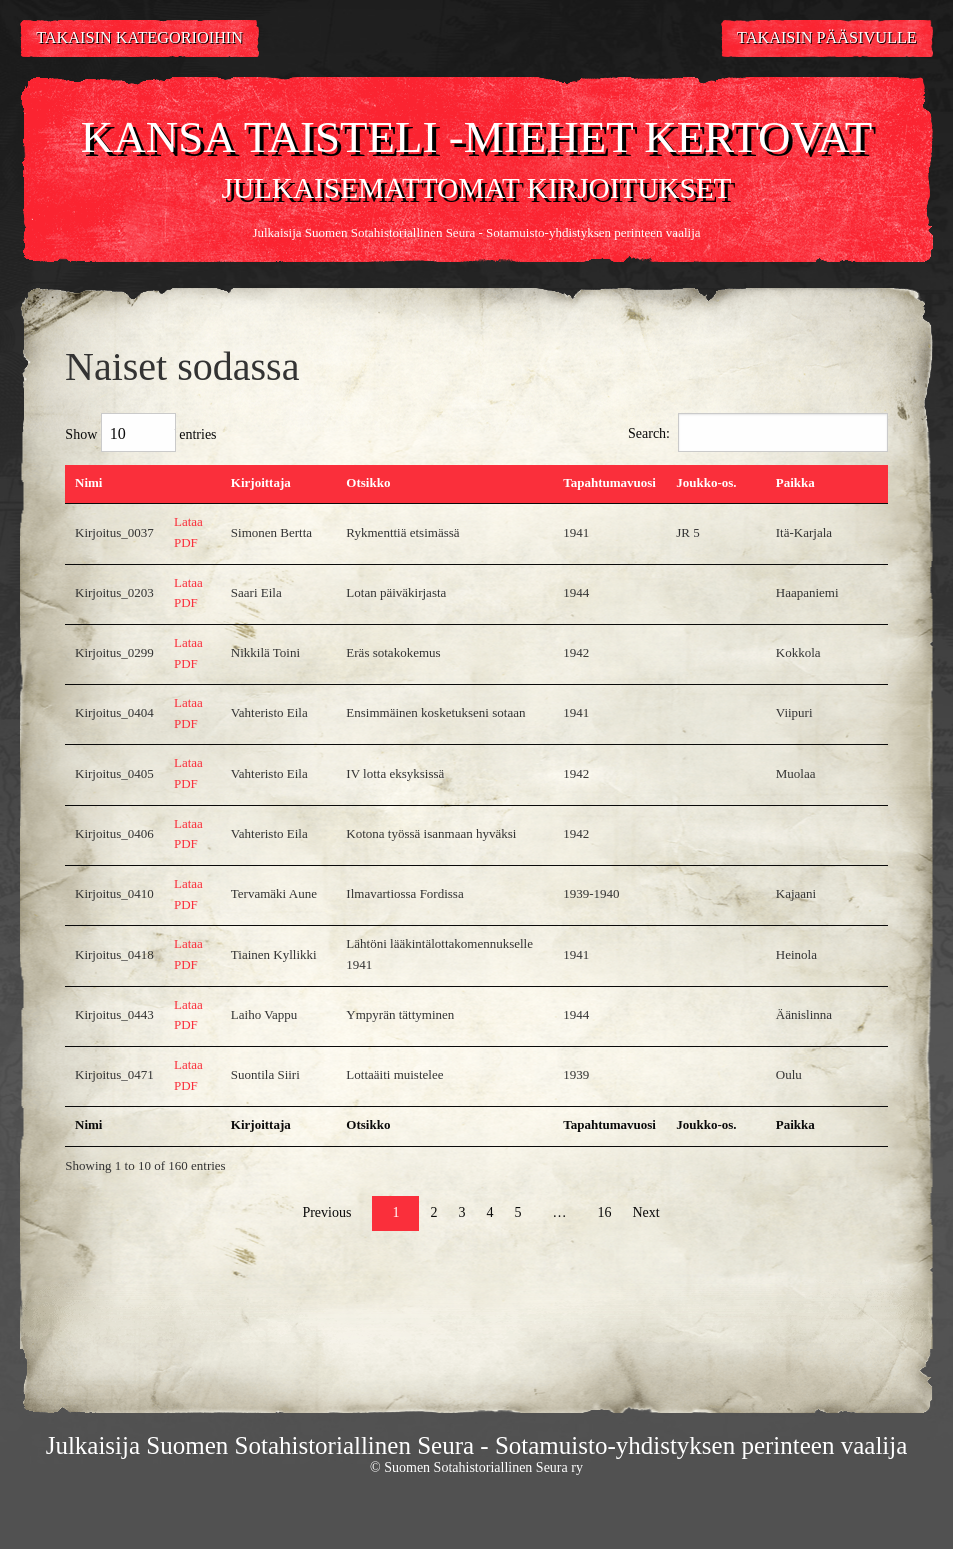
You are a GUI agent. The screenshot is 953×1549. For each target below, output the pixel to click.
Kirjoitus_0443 (114, 1014)
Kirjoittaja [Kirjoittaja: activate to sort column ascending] (261, 482)
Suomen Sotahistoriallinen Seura (390, 232)
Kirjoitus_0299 (114, 652)
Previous (326, 1212)
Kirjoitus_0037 (114, 532)
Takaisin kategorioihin (139, 38)
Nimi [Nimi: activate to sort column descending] (88, 482)
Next (645, 1212)
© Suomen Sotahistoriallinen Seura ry (476, 1467)
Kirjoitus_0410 (114, 893)
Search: (758, 432)
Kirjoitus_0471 (114, 1074)
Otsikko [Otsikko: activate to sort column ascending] (368, 482)
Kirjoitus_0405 (114, 773)
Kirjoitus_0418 (114, 954)
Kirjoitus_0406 (114, 833)
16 (604, 1212)
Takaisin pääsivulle (827, 38)
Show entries (140, 432)
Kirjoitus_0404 (114, 712)
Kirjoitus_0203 (114, 592)
